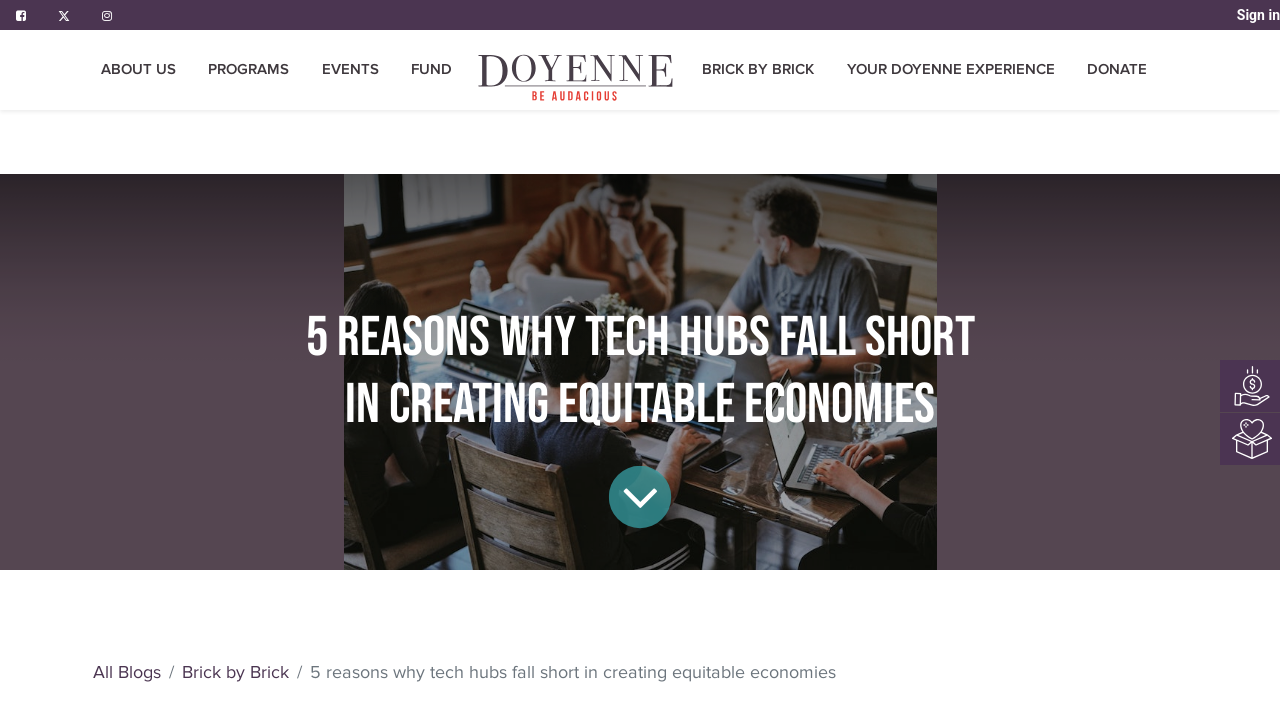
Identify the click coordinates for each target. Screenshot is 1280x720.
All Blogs (127, 672)
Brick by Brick (235, 672)
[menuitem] (431, 70)
